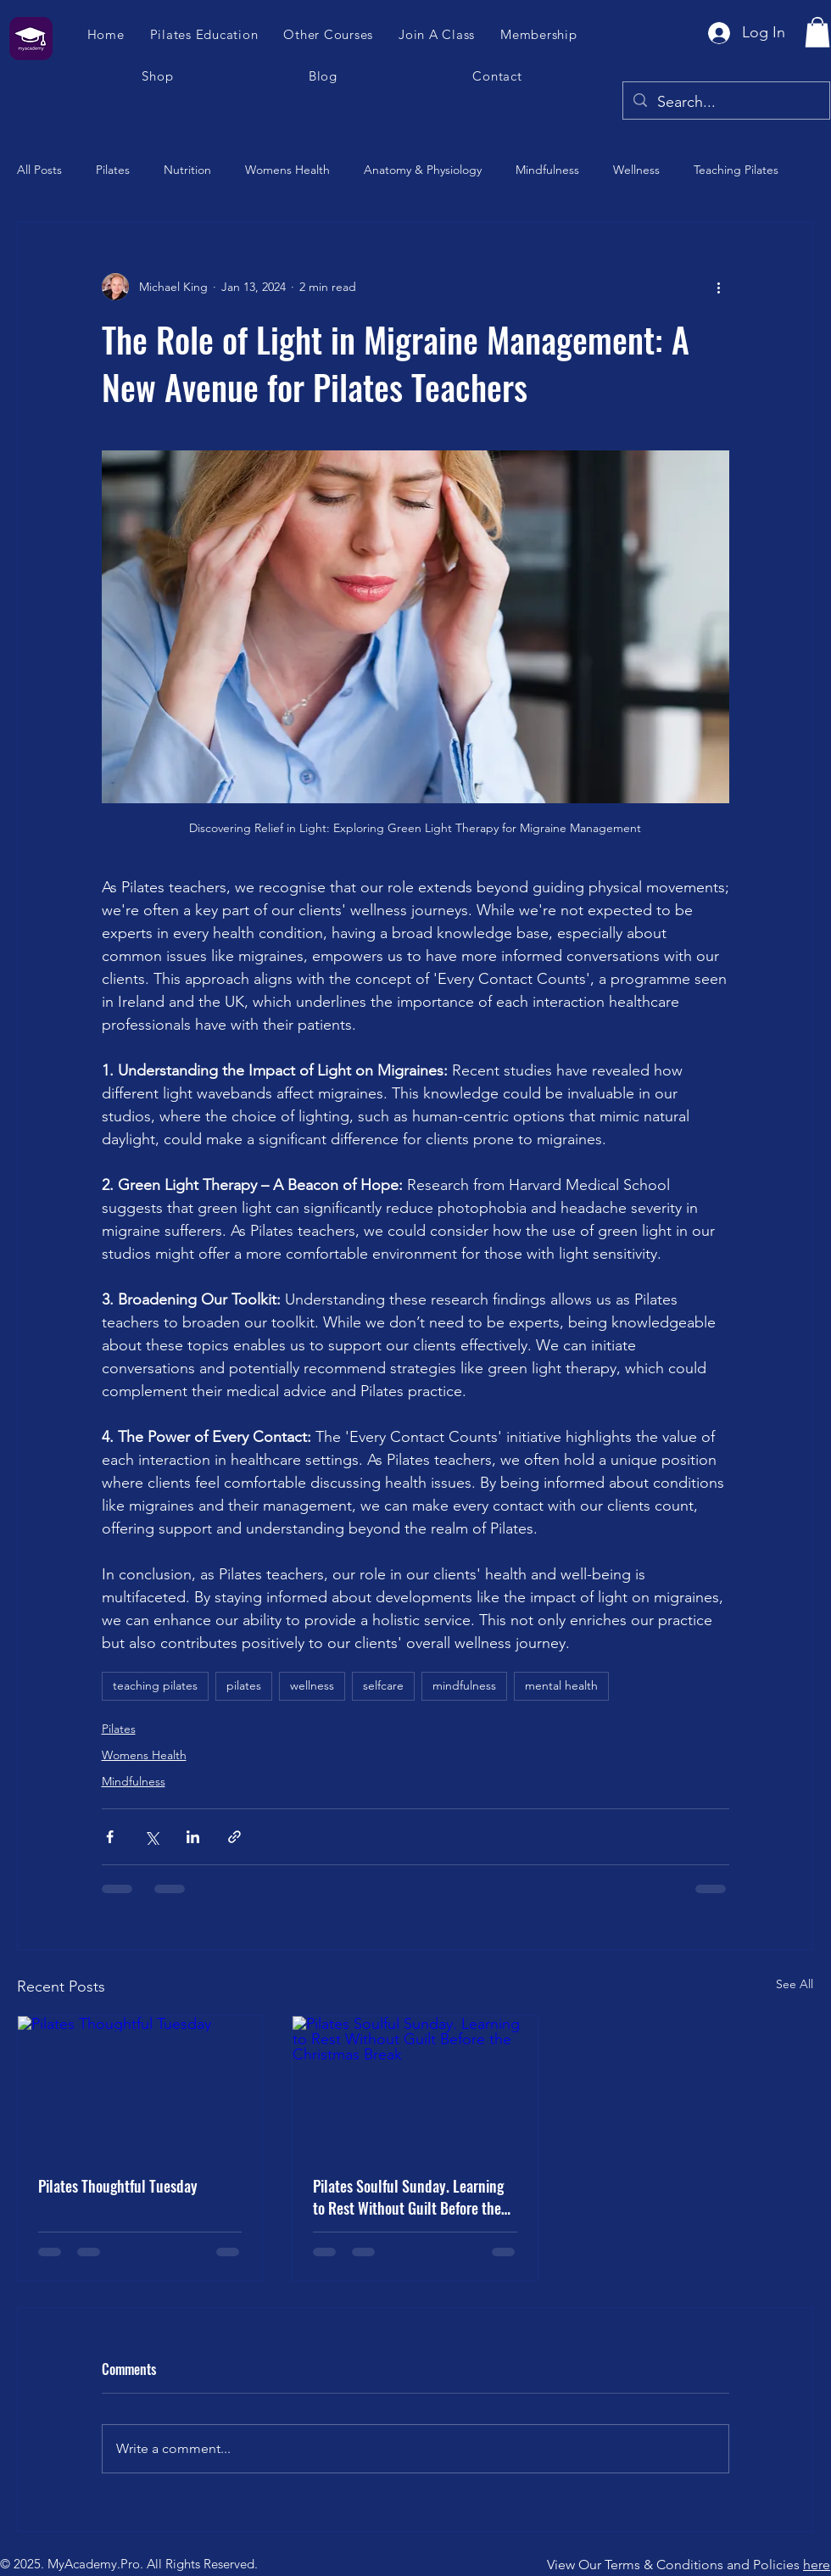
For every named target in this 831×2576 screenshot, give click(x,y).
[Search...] (725, 102)
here (816, 2564)
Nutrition (187, 169)
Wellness (636, 169)
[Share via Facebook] (110, 1837)
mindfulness (464, 1685)
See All (794, 1984)
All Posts (39, 169)
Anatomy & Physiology (423, 169)
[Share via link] (234, 1837)
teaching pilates (155, 1685)
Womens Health (287, 169)
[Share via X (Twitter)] (151, 1837)
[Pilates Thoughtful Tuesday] (140, 2085)
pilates (243, 1685)
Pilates (113, 169)
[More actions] (719, 287)
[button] (437, 34)
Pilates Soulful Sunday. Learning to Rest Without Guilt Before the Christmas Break (408, 2197)
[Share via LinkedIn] (193, 1837)
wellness (312, 1685)
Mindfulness (547, 169)
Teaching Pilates (736, 169)
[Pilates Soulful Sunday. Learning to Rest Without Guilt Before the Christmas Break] (415, 2085)
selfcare (383, 1685)
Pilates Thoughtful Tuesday (118, 2186)
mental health (561, 1685)
